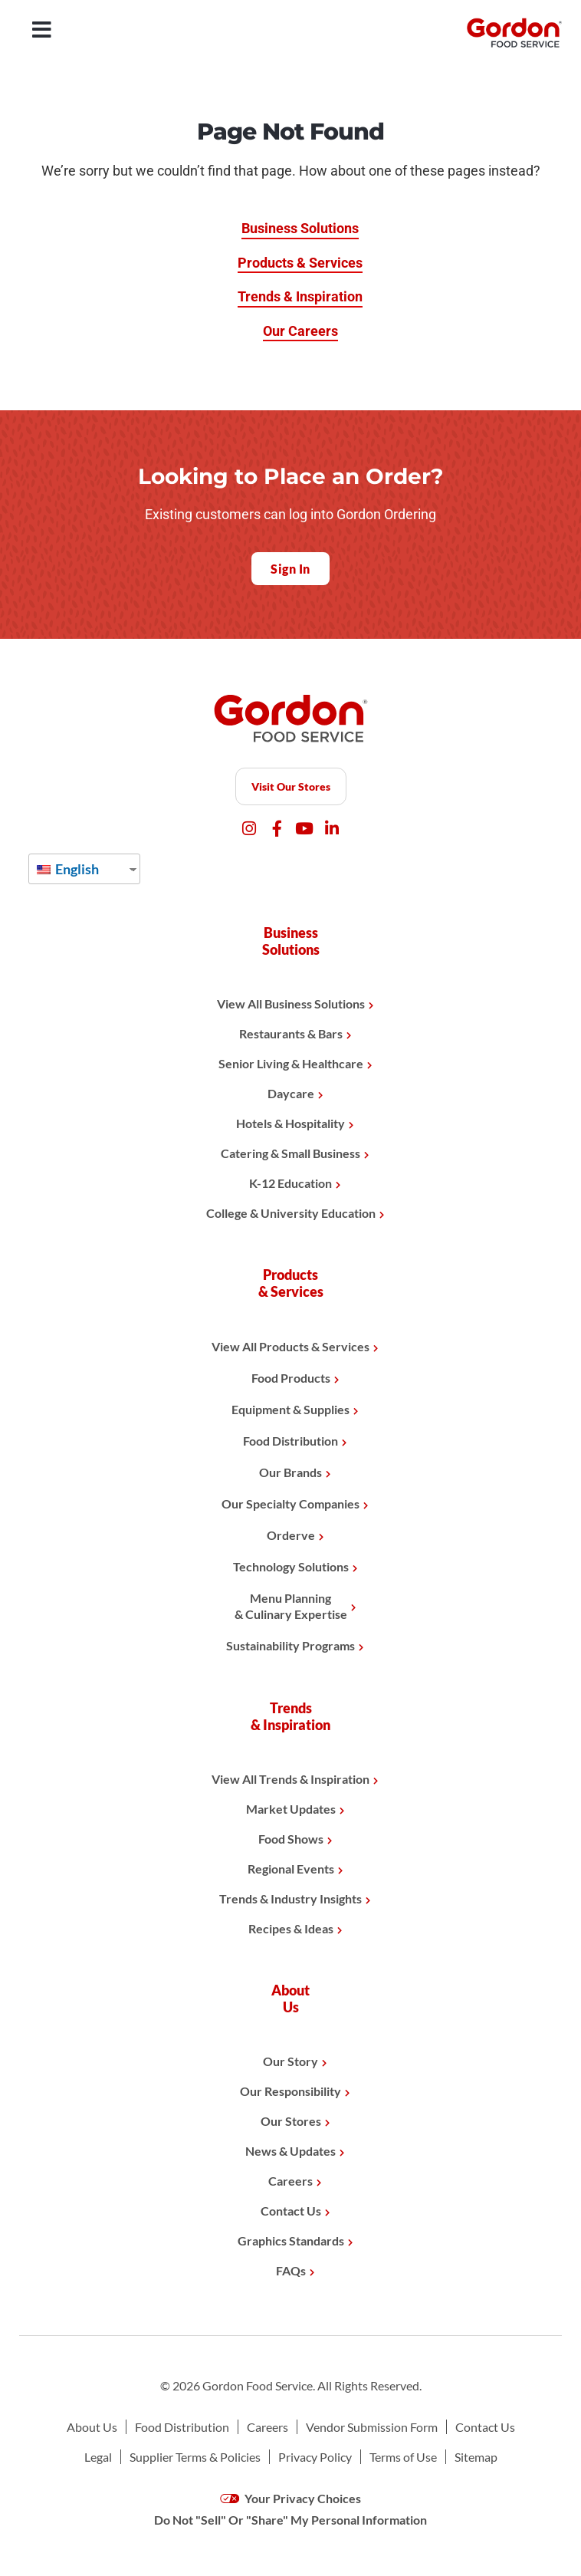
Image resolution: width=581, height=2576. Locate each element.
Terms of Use (403, 2456)
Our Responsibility (290, 2091)
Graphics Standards (291, 2240)
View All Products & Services (290, 1346)
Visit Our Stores (290, 786)
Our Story (290, 2061)
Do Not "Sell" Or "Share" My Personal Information (290, 2519)
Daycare (291, 1093)
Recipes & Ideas (290, 1928)
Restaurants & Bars (291, 1033)
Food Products (290, 1377)
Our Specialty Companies (290, 1503)
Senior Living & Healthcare (290, 1063)
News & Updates (290, 2150)
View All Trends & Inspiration (290, 1779)
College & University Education (291, 1213)
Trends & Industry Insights (290, 1898)
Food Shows (290, 1838)
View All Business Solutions (291, 1003)
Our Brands (290, 1472)
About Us (92, 2427)
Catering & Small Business (290, 1153)
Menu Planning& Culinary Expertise (291, 1606)
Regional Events (291, 1868)
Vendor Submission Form (372, 2427)
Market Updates (291, 1808)
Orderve (291, 1535)
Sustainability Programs (290, 1645)
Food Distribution (290, 1440)
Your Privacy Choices (291, 2498)
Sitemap (476, 2456)
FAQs (291, 2270)
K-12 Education (290, 1183)
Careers (290, 2180)
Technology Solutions (291, 1566)
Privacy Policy (315, 2456)
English (68, 868)
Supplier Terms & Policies (195, 2456)
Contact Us (291, 2210)
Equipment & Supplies (290, 1409)
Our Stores (291, 2121)
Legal (98, 2456)
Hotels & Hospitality (290, 1123)
